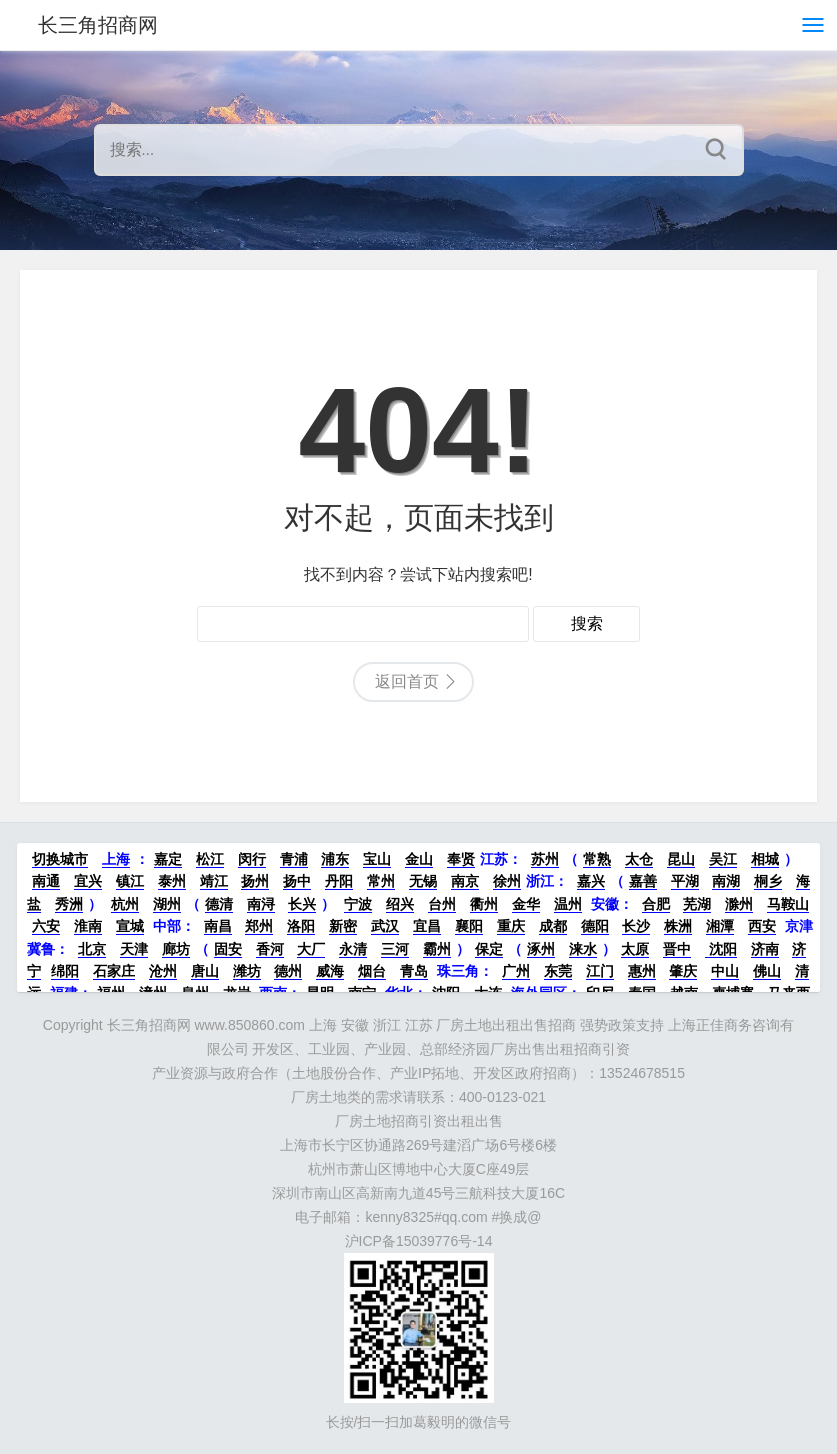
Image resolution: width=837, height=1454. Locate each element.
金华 (526, 904)
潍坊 (247, 971)
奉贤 (461, 859)
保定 (489, 949)
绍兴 (400, 904)
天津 (134, 949)
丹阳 (339, 881)
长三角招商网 (98, 25)
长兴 (302, 904)
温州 (568, 904)
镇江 (130, 881)
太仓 (639, 859)
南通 (46, 881)
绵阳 (65, 971)
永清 (353, 949)
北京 (92, 949)
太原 (635, 949)
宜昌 (427, 926)
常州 (381, 881)
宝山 (377, 859)
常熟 (597, 859)
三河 (395, 949)
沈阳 (721, 949)
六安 (46, 926)
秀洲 (69, 904)
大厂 (311, 949)
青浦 (294, 859)
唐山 (205, 971)
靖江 (214, 881)
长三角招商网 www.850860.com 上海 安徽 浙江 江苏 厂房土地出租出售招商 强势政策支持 (386, 1025)
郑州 (259, 926)
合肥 (656, 904)
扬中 (297, 881)
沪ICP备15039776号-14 (419, 1241)
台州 (442, 904)
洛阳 (301, 926)
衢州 (484, 904)
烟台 (372, 971)
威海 (330, 971)
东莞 (558, 971)
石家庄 (114, 971)
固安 (228, 949)
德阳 (595, 926)
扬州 (255, 881)
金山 (419, 859)
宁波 (358, 904)
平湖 (685, 881)
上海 (116, 859)
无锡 (423, 881)
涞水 (583, 949)
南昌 (218, 926)
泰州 (172, 881)
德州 (288, 971)
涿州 (541, 949)
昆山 (681, 859)
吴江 (723, 859)
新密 (343, 926)
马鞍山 (788, 904)
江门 (600, 971)
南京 (465, 881)
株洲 (678, 926)
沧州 (163, 971)
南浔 (261, 904)
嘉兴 (591, 881)
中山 (725, 971)
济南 (765, 949)
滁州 (739, 904)
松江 (210, 859)
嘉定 (168, 859)
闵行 (252, 859)
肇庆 (683, 971)
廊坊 (176, 949)
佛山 (767, 971)
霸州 (437, 949)
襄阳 (469, 926)
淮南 (88, 926)
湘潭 (720, 926)
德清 (219, 904)
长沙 (636, 926)
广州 (516, 971)
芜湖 (697, 904)
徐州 (507, 881)
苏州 (545, 859)
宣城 (130, 926)
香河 (270, 949)
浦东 (335, 859)
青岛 (414, 971)
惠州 (642, 971)
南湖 (726, 881)
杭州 (125, 904)
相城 (765, 859)
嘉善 (643, 881)
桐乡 (768, 881)
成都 (553, 926)
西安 (762, 926)
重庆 (511, 926)
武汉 (385, 926)
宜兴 (88, 881)
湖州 (167, 904)
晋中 (677, 949)
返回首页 (407, 681)
